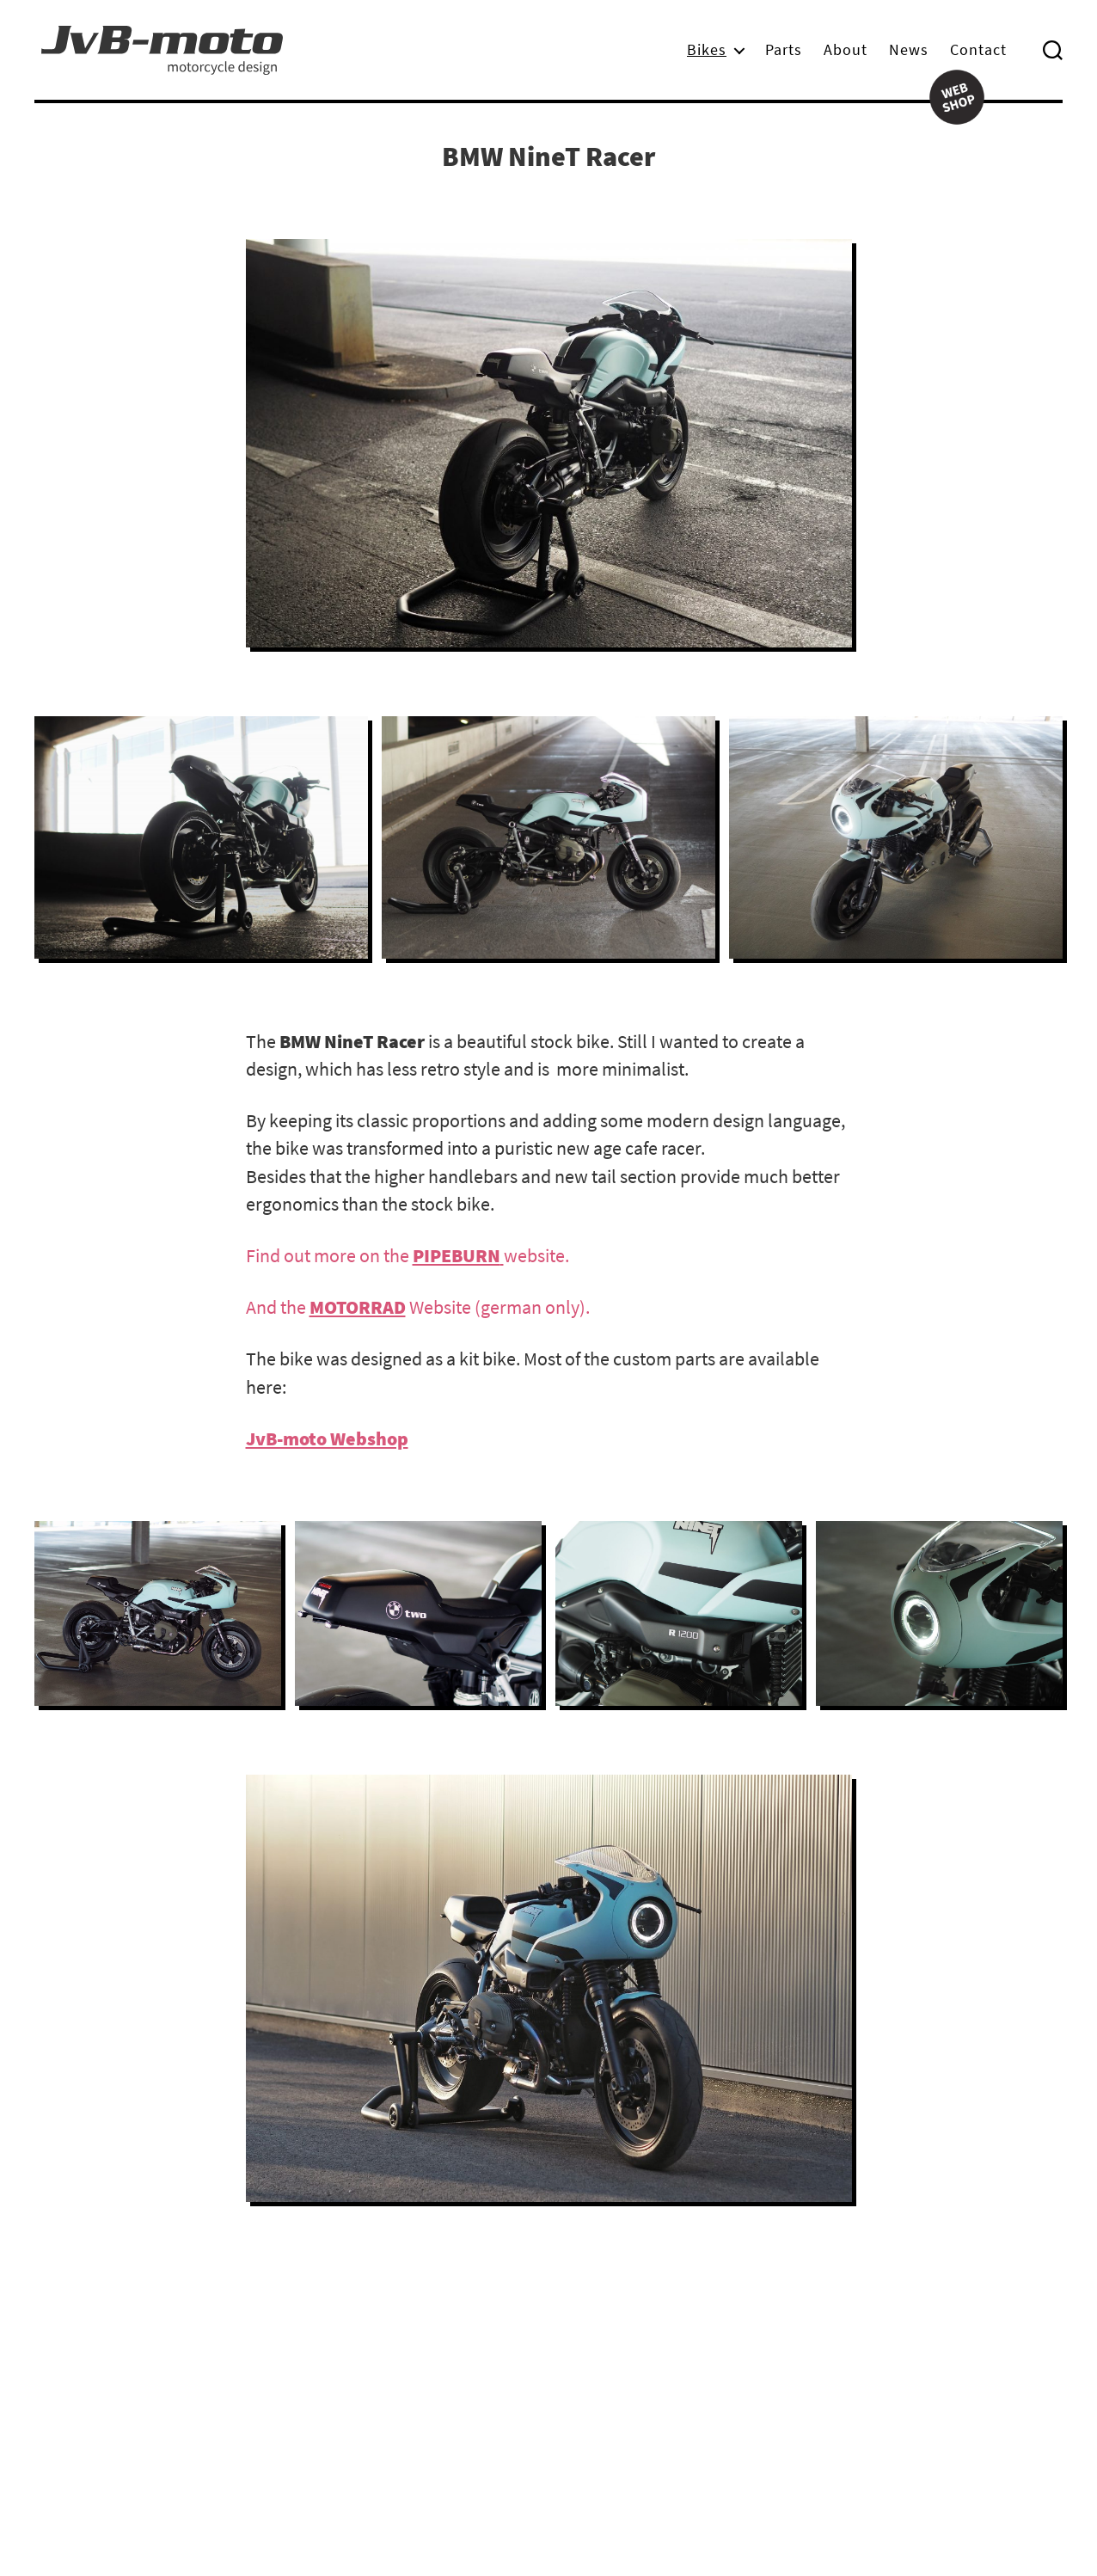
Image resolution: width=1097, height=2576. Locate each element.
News (908, 49)
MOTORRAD (357, 1307)
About (845, 49)
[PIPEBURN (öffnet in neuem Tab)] (458, 1255)
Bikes (706, 49)
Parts (783, 49)
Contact (978, 49)
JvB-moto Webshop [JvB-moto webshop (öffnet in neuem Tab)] (327, 1438)
